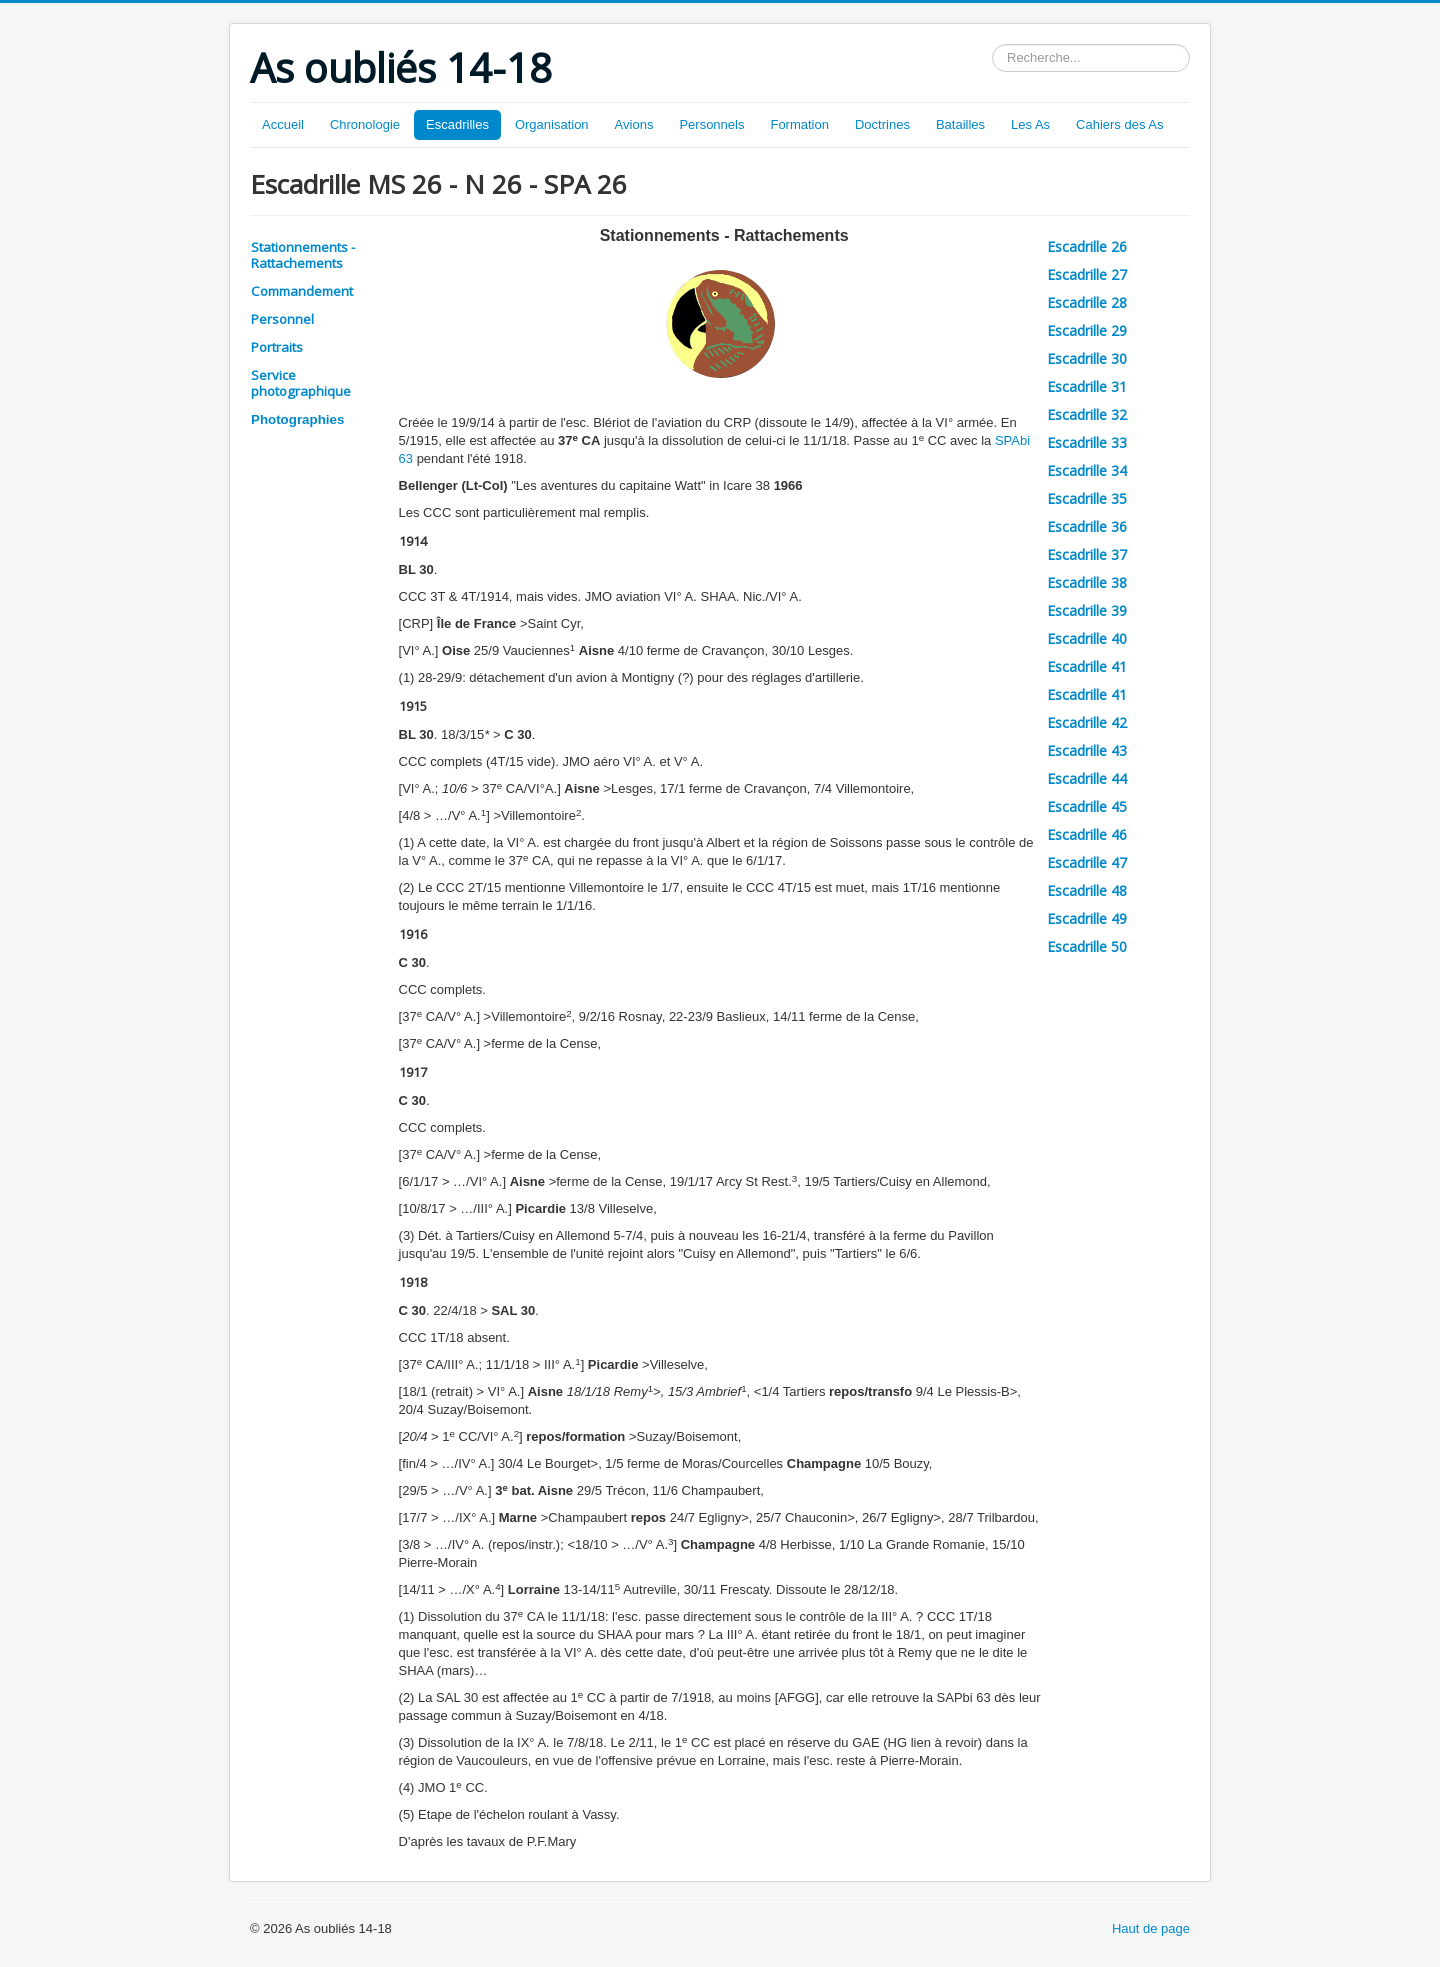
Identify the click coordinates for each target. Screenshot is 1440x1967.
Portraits (277, 347)
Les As (1030, 124)
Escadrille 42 (1087, 722)
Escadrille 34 (1087, 470)
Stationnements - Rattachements (303, 255)
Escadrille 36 (1087, 526)
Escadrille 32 (1087, 414)
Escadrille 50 (1087, 946)
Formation (799, 124)
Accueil (283, 124)
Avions (634, 124)
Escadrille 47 (1087, 862)
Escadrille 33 (1087, 442)
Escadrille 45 (1087, 806)
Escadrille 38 (1087, 582)
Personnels (711, 124)
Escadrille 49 (1087, 918)
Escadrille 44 (1087, 778)
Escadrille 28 (1087, 302)
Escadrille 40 (1087, 638)
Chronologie (365, 124)
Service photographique (301, 383)
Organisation (552, 124)
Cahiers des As (1119, 124)
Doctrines (882, 124)
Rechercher (992, 44)
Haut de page (1151, 1928)
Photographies (297, 419)
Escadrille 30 (1087, 358)
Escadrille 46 (1087, 834)
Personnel (282, 319)
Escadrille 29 (1087, 330)
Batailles (960, 124)
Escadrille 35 (1087, 498)
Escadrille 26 (1087, 246)
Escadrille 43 (1087, 750)
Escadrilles (457, 124)
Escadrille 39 (1087, 610)
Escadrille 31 (1087, 386)
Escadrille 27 (1087, 274)
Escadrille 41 (1087, 666)
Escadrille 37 (1087, 554)
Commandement (302, 291)
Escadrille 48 (1087, 890)
